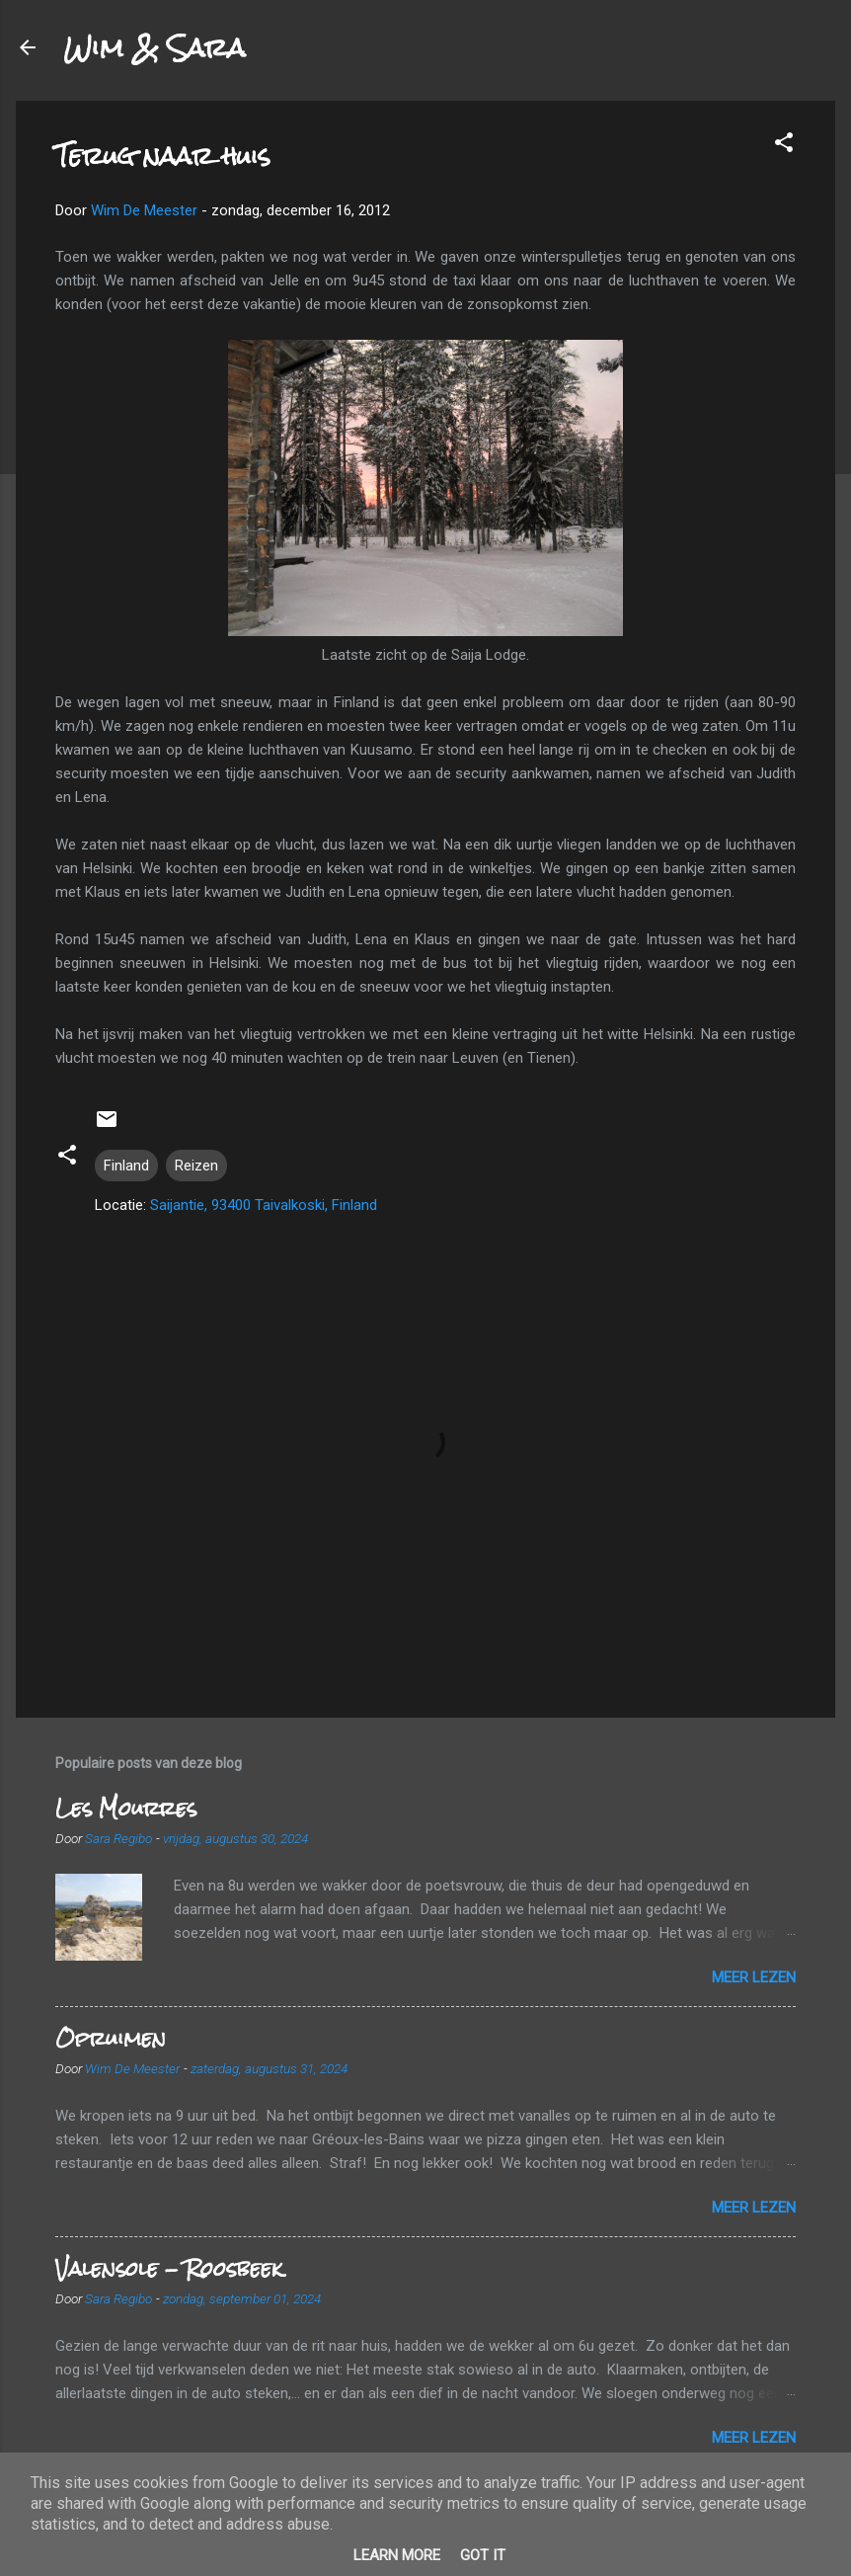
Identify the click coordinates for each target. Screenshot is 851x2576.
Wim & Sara (154, 47)
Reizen (196, 1165)
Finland (126, 1165)
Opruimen (110, 2038)
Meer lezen (754, 1977)
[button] (784, 145)
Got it (482, 2555)
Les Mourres (125, 1808)
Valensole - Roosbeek (168, 2268)
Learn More (396, 2555)
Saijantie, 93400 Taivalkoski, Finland (263, 1205)
